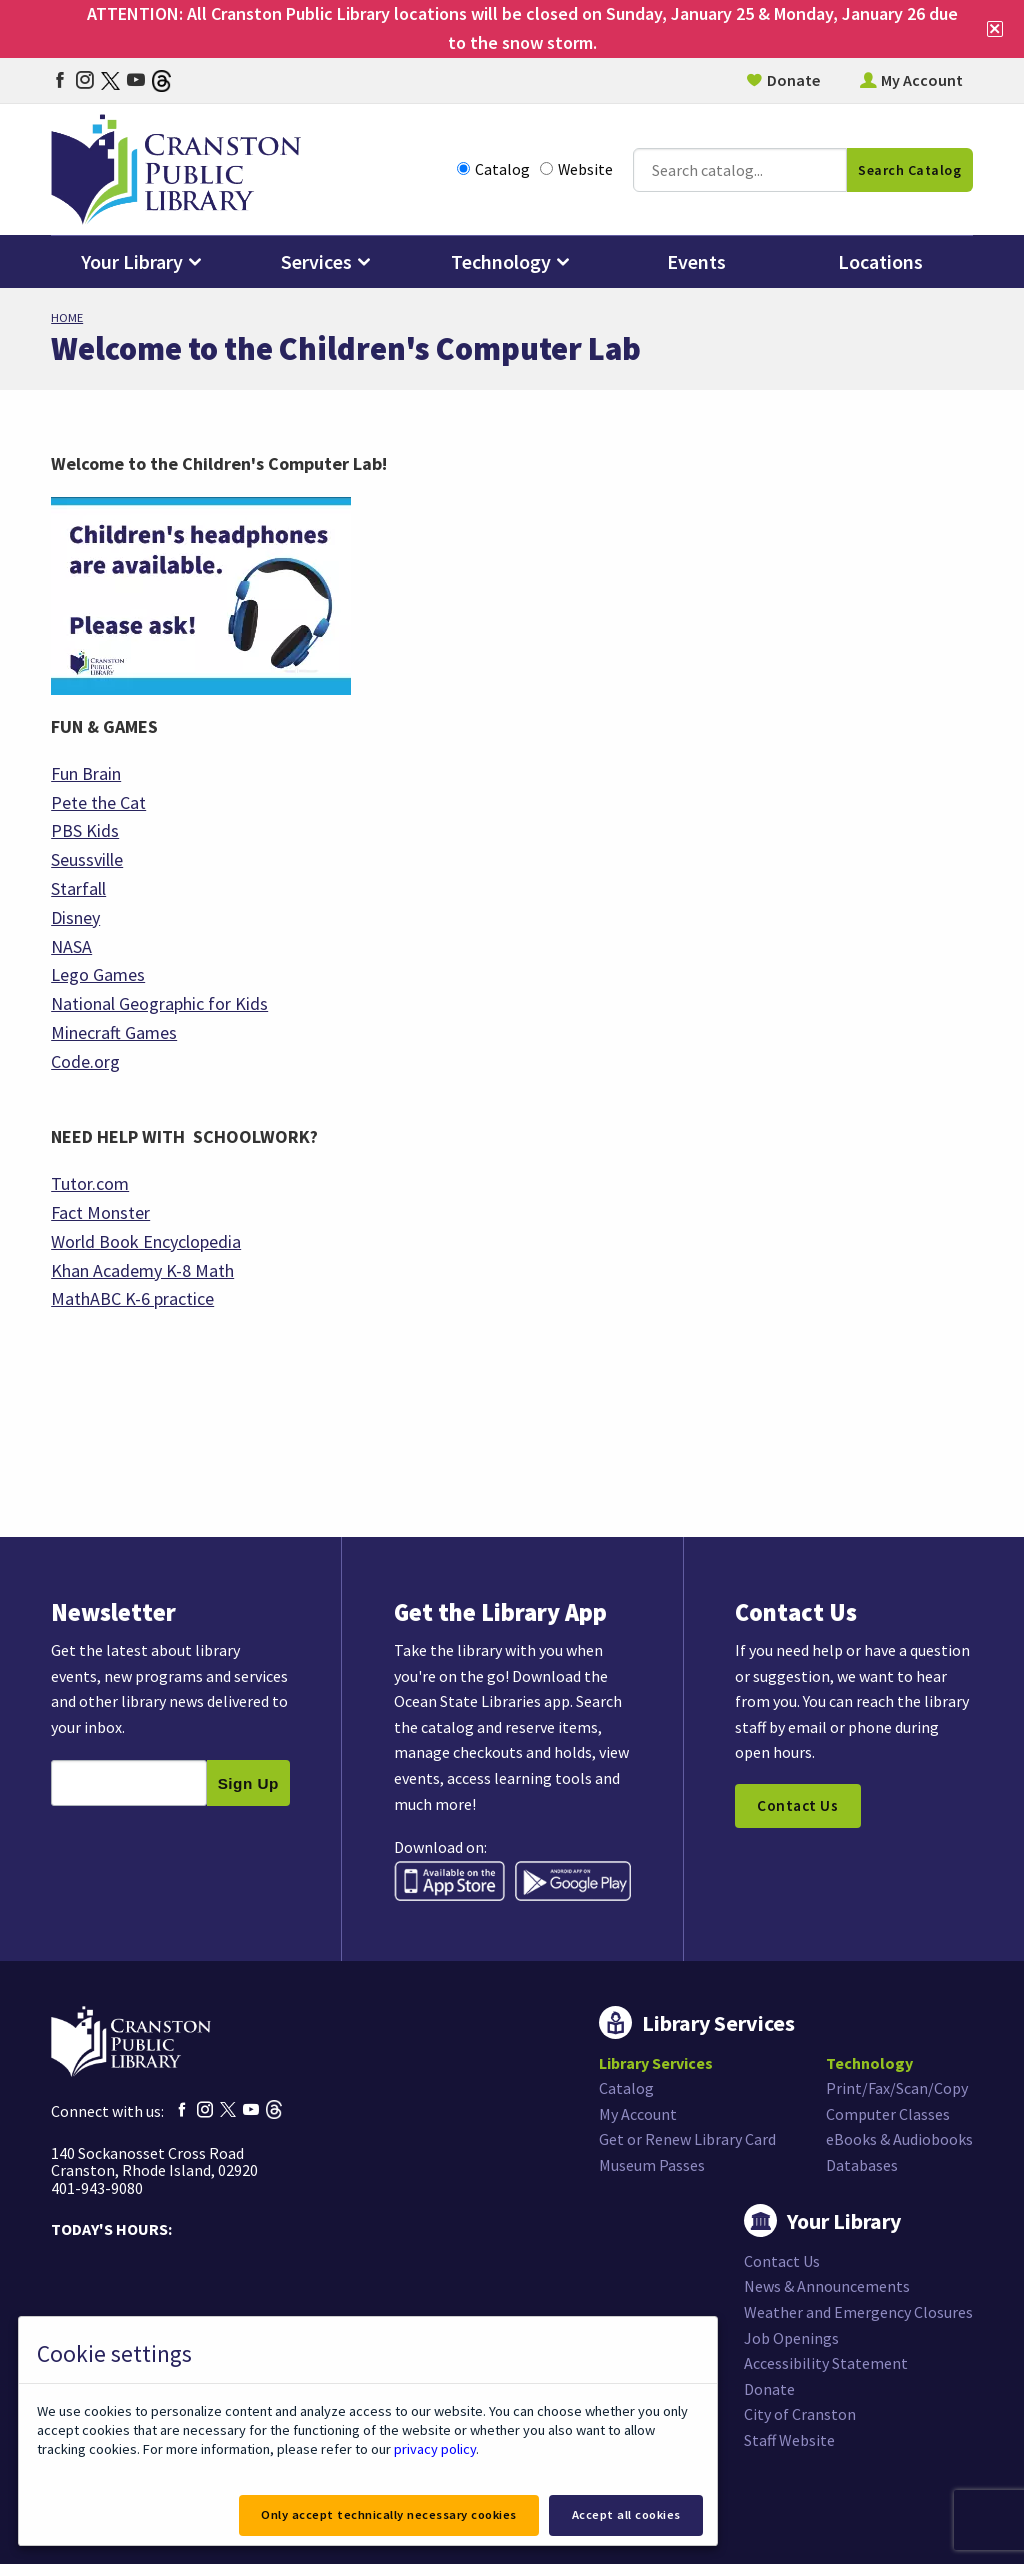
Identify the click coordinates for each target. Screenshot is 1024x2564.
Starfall (78, 888)
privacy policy (435, 2449)
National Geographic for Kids (159, 1003)
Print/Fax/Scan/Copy (897, 2088)
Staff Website (789, 2440)
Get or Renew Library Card (687, 2139)
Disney (75, 917)
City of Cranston (800, 2414)
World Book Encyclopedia (146, 1241)
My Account (922, 80)
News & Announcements (827, 2286)
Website (576, 169)
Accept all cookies (626, 2514)
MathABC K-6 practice (132, 1298)
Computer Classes (888, 2114)
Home (67, 317)
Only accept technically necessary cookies (389, 2514)
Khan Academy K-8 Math (142, 1270)
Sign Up (248, 1783)
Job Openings (791, 2338)
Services (316, 261)
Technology (501, 261)
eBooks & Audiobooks (899, 2139)
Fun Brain (86, 773)
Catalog (493, 169)
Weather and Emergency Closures (858, 2312)
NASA (71, 946)
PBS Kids (85, 830)
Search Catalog (909, 170)
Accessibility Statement (826, 2363)
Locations (880, 261)
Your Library (132, 261)
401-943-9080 (97, 2188)
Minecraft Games (114, 1032)
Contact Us (797, 1805)
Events (696, 261)
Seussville (87, 859)
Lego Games (98, 974)
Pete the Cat (98, 802)
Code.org (85, 1061)
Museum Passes (652, 2165)
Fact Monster (100, 1212)
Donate (793, 80)
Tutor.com (90, 1183)
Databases (862, 2165)
